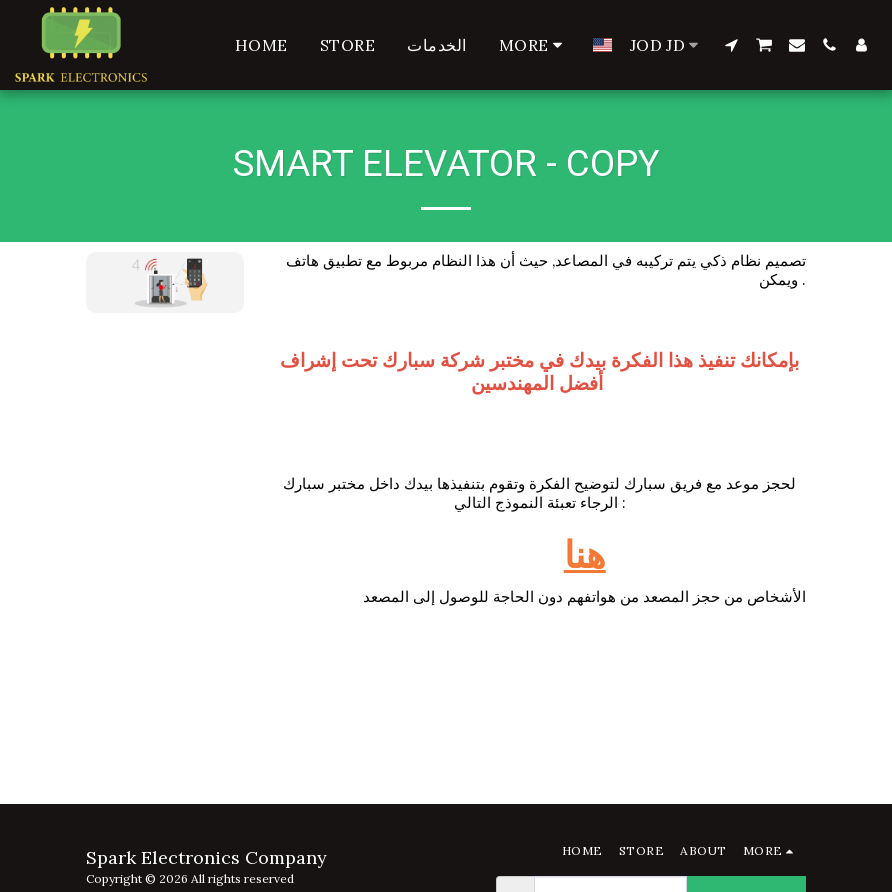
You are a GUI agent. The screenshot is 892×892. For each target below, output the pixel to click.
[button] (731, 45)
